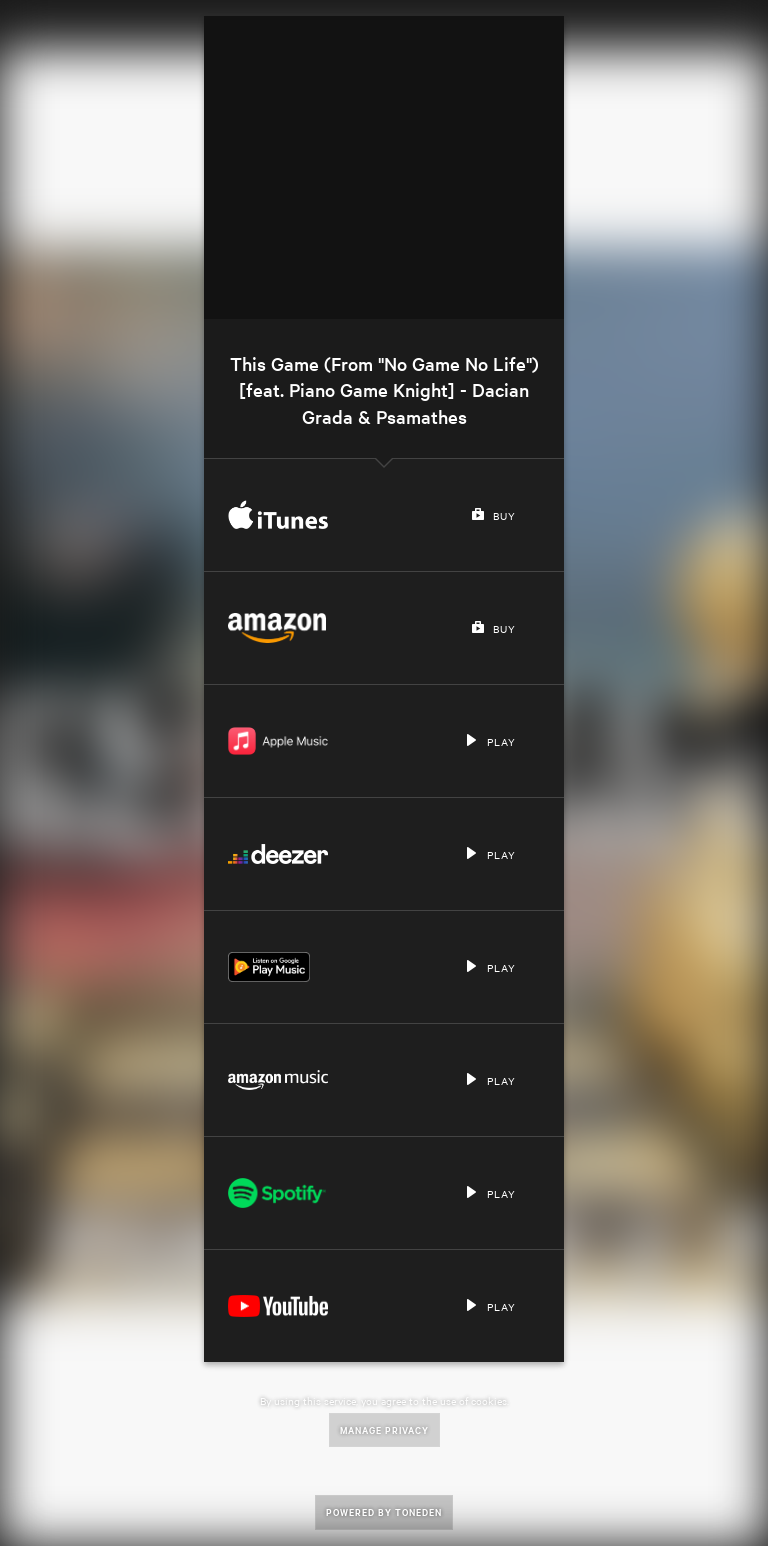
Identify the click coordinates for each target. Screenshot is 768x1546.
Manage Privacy (384, 1429)
